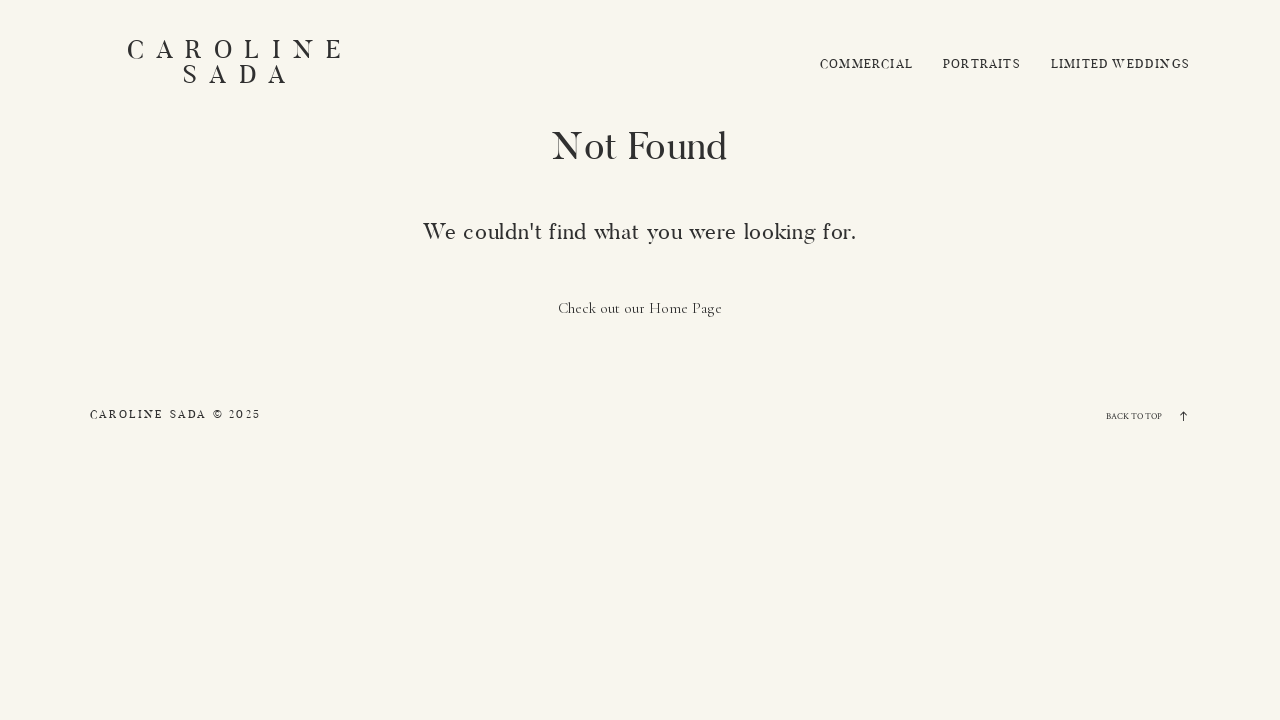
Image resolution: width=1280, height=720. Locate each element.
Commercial (866, 65)
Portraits (982, 65)
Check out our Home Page (640, 308)
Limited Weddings (1120, 65)
